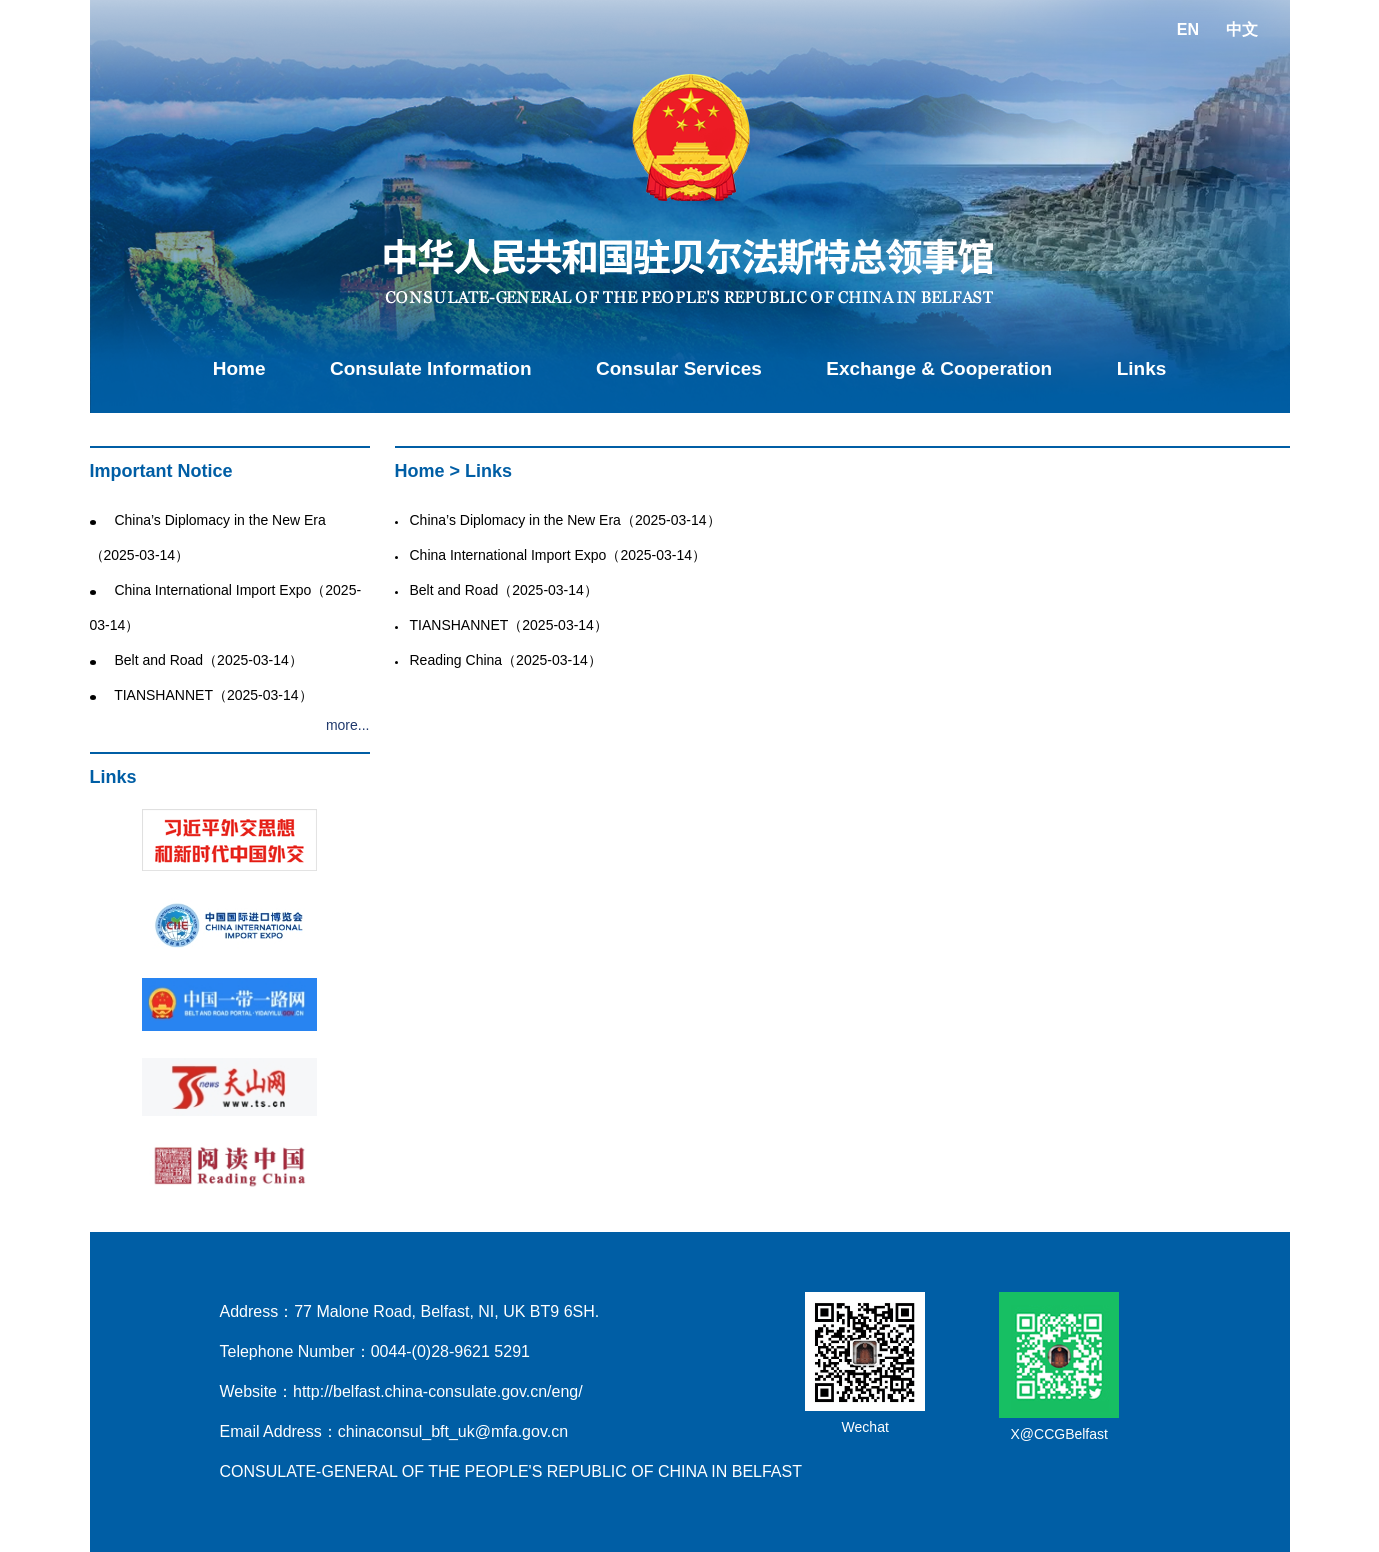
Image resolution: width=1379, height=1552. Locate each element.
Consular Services (679, 368)
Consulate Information (431, 368)
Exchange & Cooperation (939, 368)
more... (348, 725)
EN (1188, 29)
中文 (1242, 29)
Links (1142, 368)
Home (239, 368)
